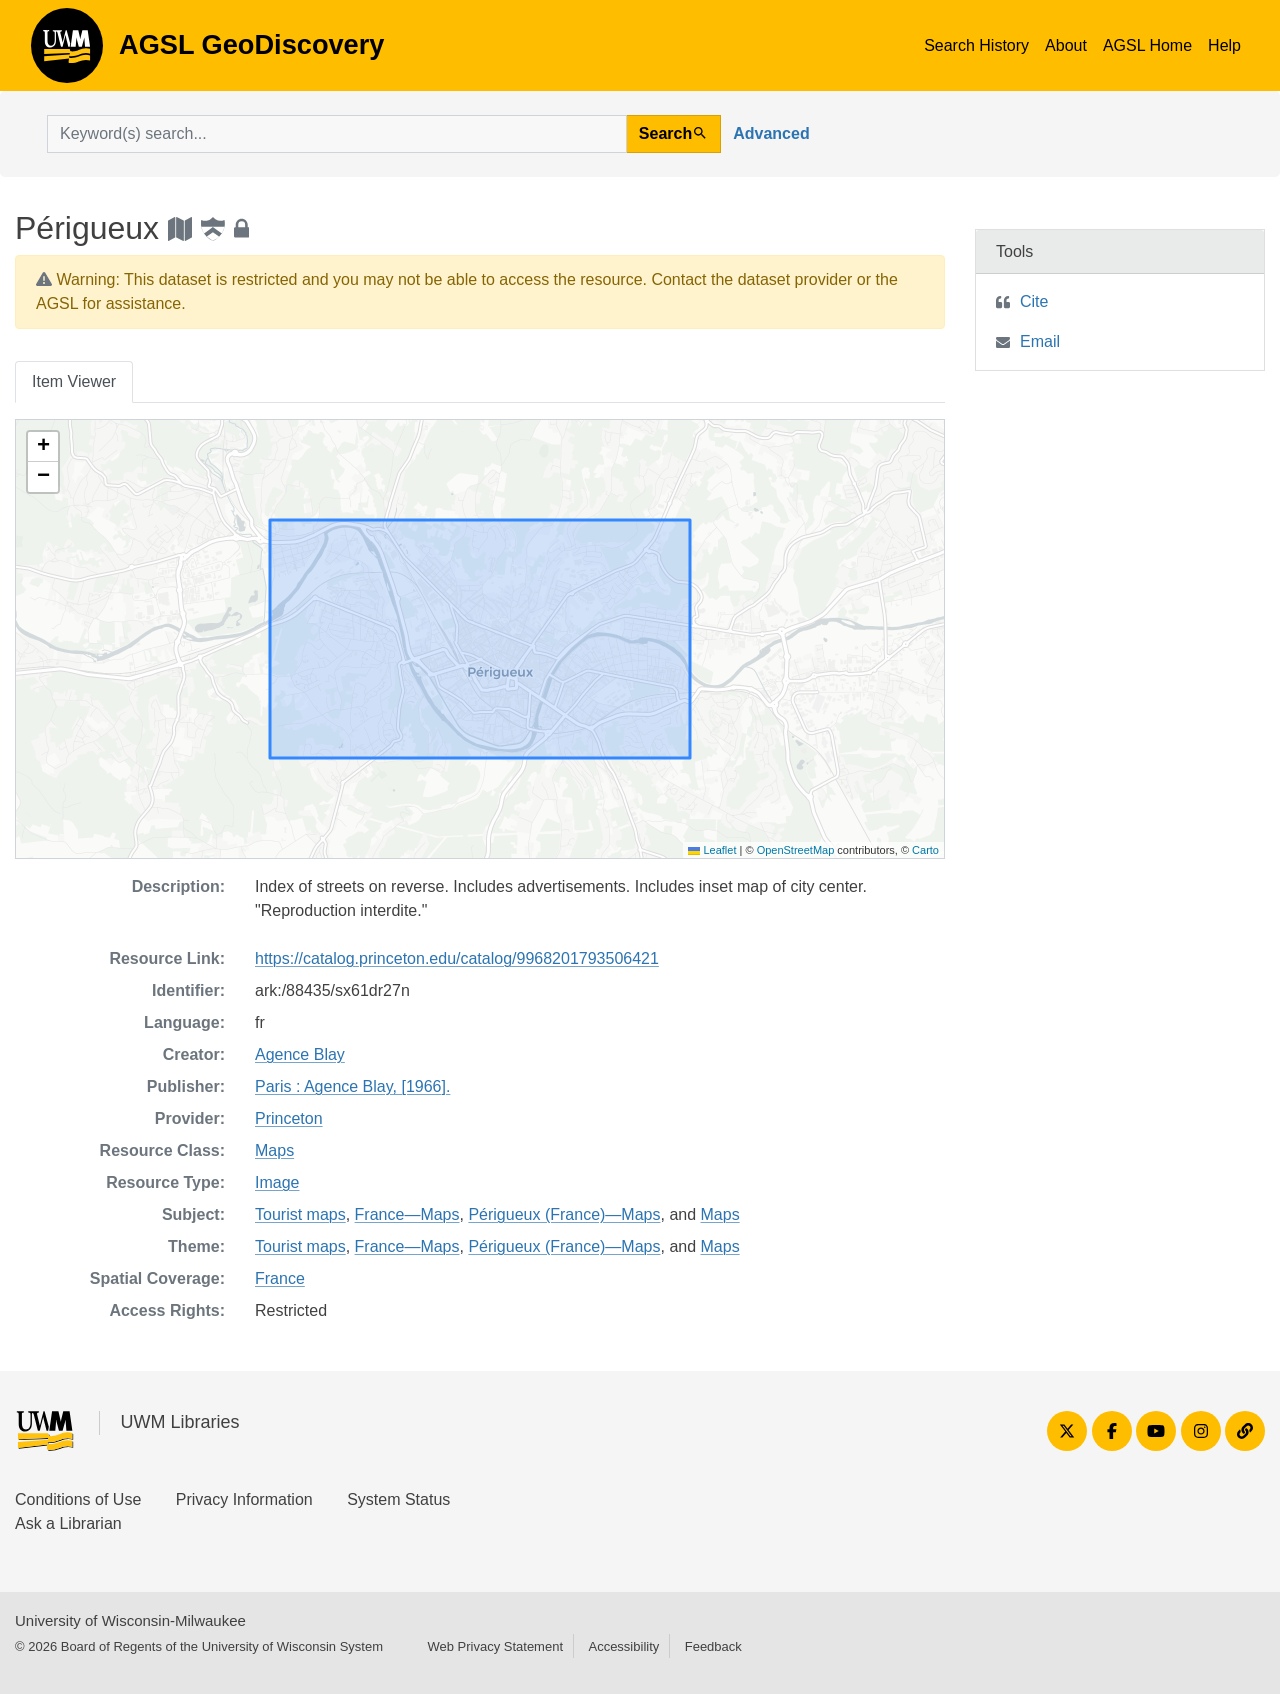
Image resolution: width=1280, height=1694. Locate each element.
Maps (274, 1150)
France (280, 1278)
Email (1040, 341)
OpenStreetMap (796, 850)
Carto (925, 850)
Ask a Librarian (68, 1523)
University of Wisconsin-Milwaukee (130, 1620)
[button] (43, 447)
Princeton (289, 1118)
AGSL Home (1147, 45)
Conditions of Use (78, 1499)
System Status (398, 1499)
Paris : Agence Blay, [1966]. (352, 1086)
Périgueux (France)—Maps (564, 1214)
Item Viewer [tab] (74, 381)
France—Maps (407, 1214)
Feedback (713, 1646)
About (1066, 45)
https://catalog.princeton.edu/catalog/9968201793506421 (457, 958)
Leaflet (712, 850)
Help (1224, 45)
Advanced (771, 133)
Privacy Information (244, 1499)
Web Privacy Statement (495, 1646)
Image (277, 1182)
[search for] (337, 134)
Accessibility (623, 1646)
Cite (1034, 301)
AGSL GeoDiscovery (67, 52)
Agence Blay (300, 1054)
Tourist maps (300, 1214)
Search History (976, 45)
